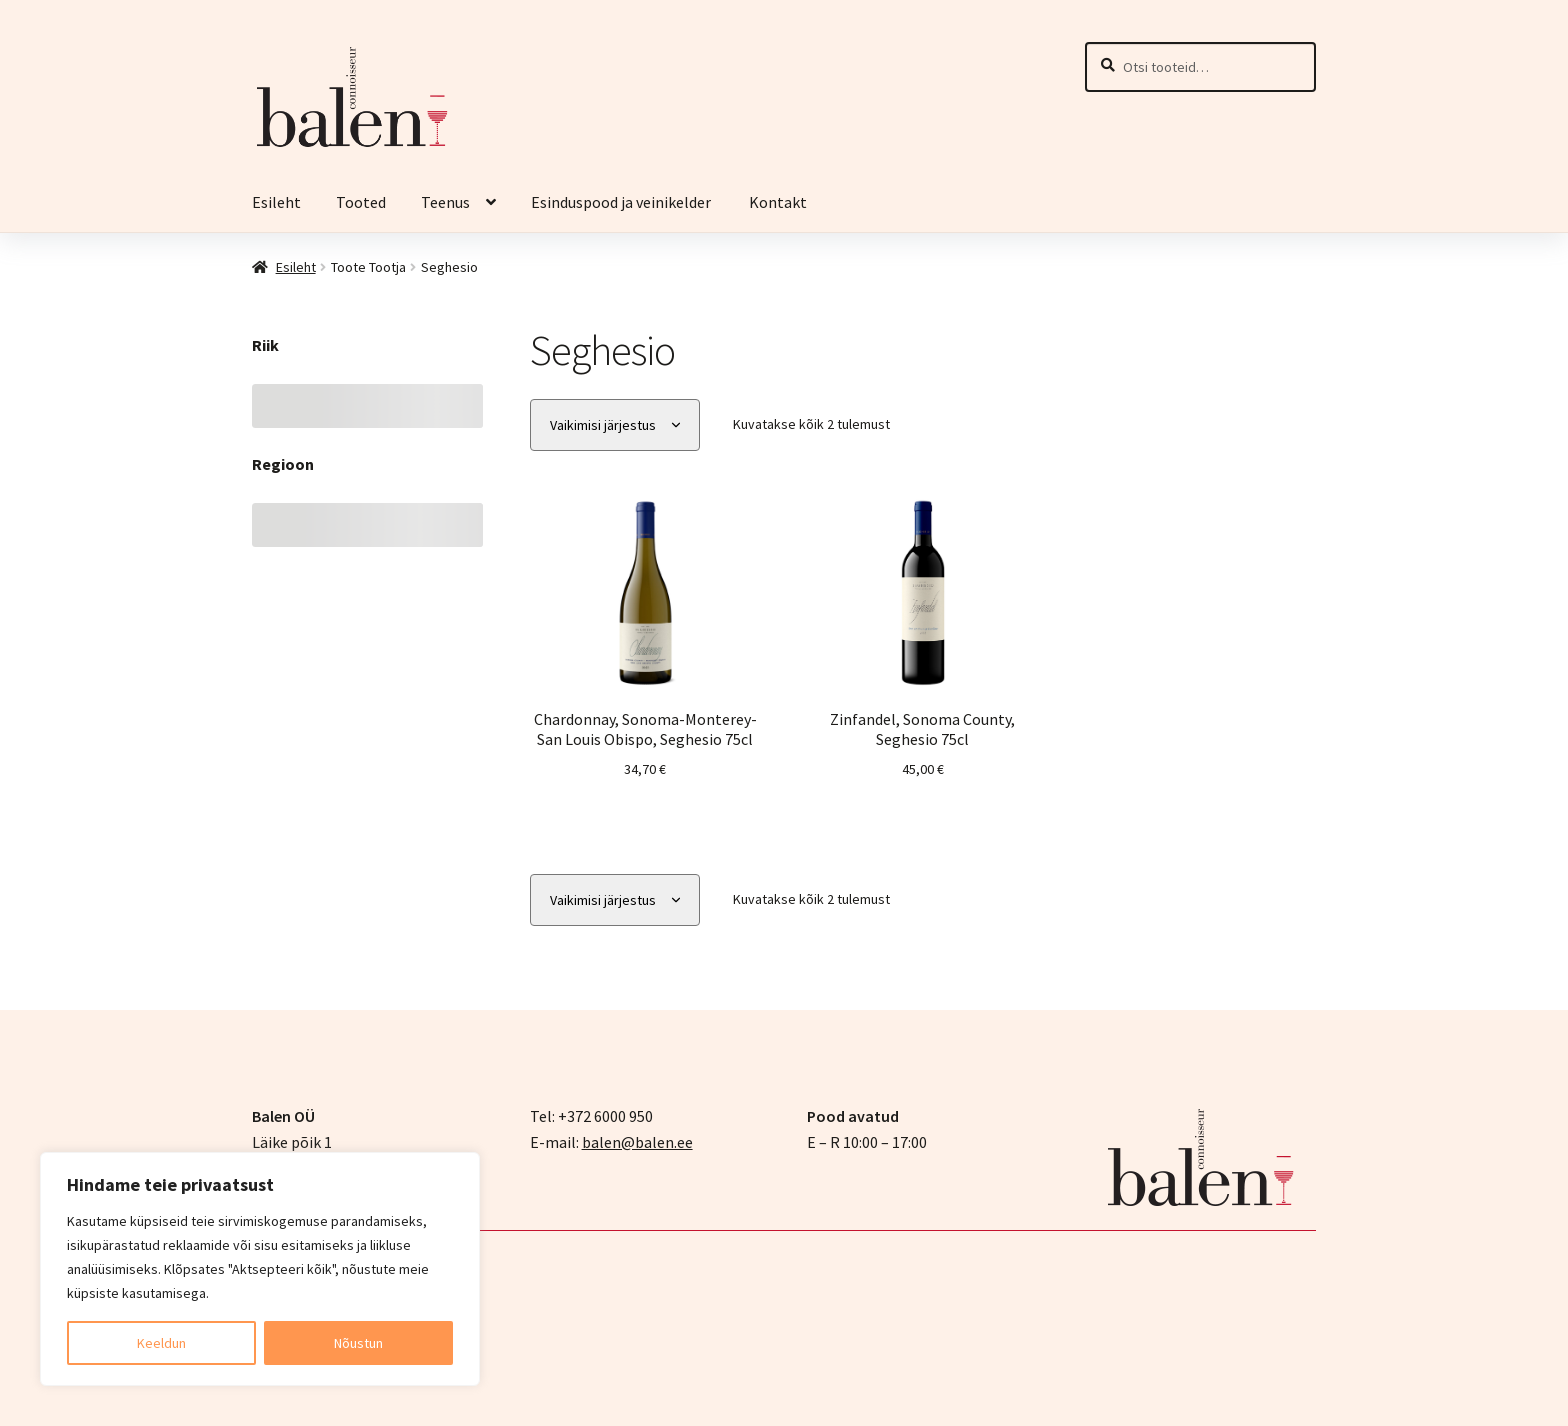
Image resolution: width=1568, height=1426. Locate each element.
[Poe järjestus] (615, 425)
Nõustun (358, 1343)
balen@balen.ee (637, 1142)
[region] (260, 1269)
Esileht (276, 202)
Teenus (445, 202)
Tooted (361, 202)
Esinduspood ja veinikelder (622, 202)
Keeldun (161, 1343)
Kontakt (778, 202)
